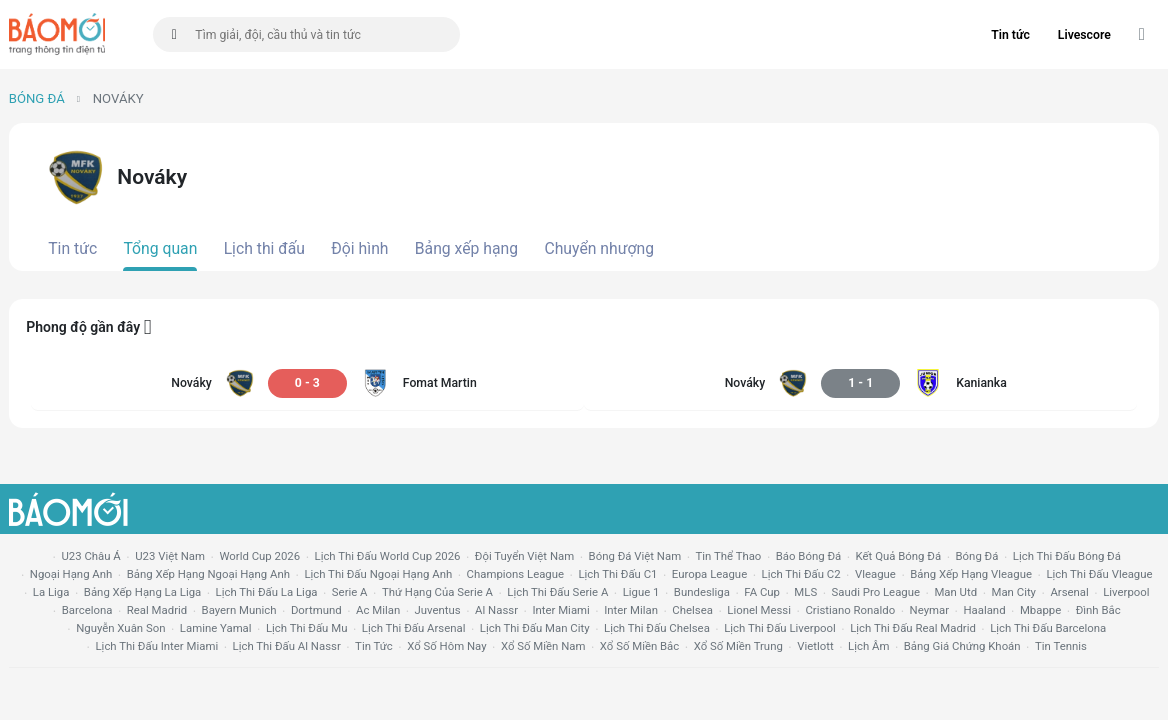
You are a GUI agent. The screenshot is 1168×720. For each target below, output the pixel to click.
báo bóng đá (808, 556)
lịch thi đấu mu (306, 628)
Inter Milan (631, 610)
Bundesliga (702, 592)
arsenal (1069, 592)
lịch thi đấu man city (535, 628)
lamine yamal (216, 628)
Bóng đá (37, 98)
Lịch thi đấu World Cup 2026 (388, 556)
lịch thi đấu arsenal (414, 628)
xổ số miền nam (543, 646)
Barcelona (87, 610)
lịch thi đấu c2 (801, 574)
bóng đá (977, 556)
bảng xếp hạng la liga (142, 592)
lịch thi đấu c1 (617, 574)
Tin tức (1010, 35)
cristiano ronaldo (850, 610)
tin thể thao (729, 556)
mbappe (1040, 610)
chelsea (692, 610)
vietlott (815, 646)
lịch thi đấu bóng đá (1067, 556)
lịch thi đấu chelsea (657, 628)
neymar (929, 610)
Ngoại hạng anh (71, 574)
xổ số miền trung (738, 646)
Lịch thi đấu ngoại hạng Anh (378, 574)
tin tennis (1061, 646)
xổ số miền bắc (639, 646)
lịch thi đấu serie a (557, 592)
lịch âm (868, 646)
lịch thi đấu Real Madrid (913, 628)
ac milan (378, 610)
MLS (805, 592)
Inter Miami (560, 610)
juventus (438, 610)
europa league (709, 574)
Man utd (955, 592)
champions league (515, 574)
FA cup (762, 592)
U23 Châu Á (90, 556)
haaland (984, 610)
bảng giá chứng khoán (962, 646)
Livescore (1084, 35)
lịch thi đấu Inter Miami (156, 646)
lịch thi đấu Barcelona (1048, 628)
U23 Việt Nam (170, 556)
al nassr (496, 610)
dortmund (316, 610)
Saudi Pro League (876, 592)
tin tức (374, 646)
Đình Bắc (1098, 610)
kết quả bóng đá (899, 556)
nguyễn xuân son (120, 628)
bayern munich (239, 610)
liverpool (1126, 592)
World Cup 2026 (259, 556)
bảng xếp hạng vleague (971, 574)
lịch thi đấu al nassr (287, 646)
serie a (350, 592)
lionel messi (759, 610)
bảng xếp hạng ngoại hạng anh (208, 574)
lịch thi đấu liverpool (780, 628)
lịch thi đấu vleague (1099, 574)
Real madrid (157, 610)
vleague (875, 574)
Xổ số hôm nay (446, 646)
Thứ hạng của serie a (437, 592)
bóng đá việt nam (635, 556)
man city (1014, 592)
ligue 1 (641, 592)
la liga (51, 592)
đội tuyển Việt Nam (524, 556)
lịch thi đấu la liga (267, 592)
